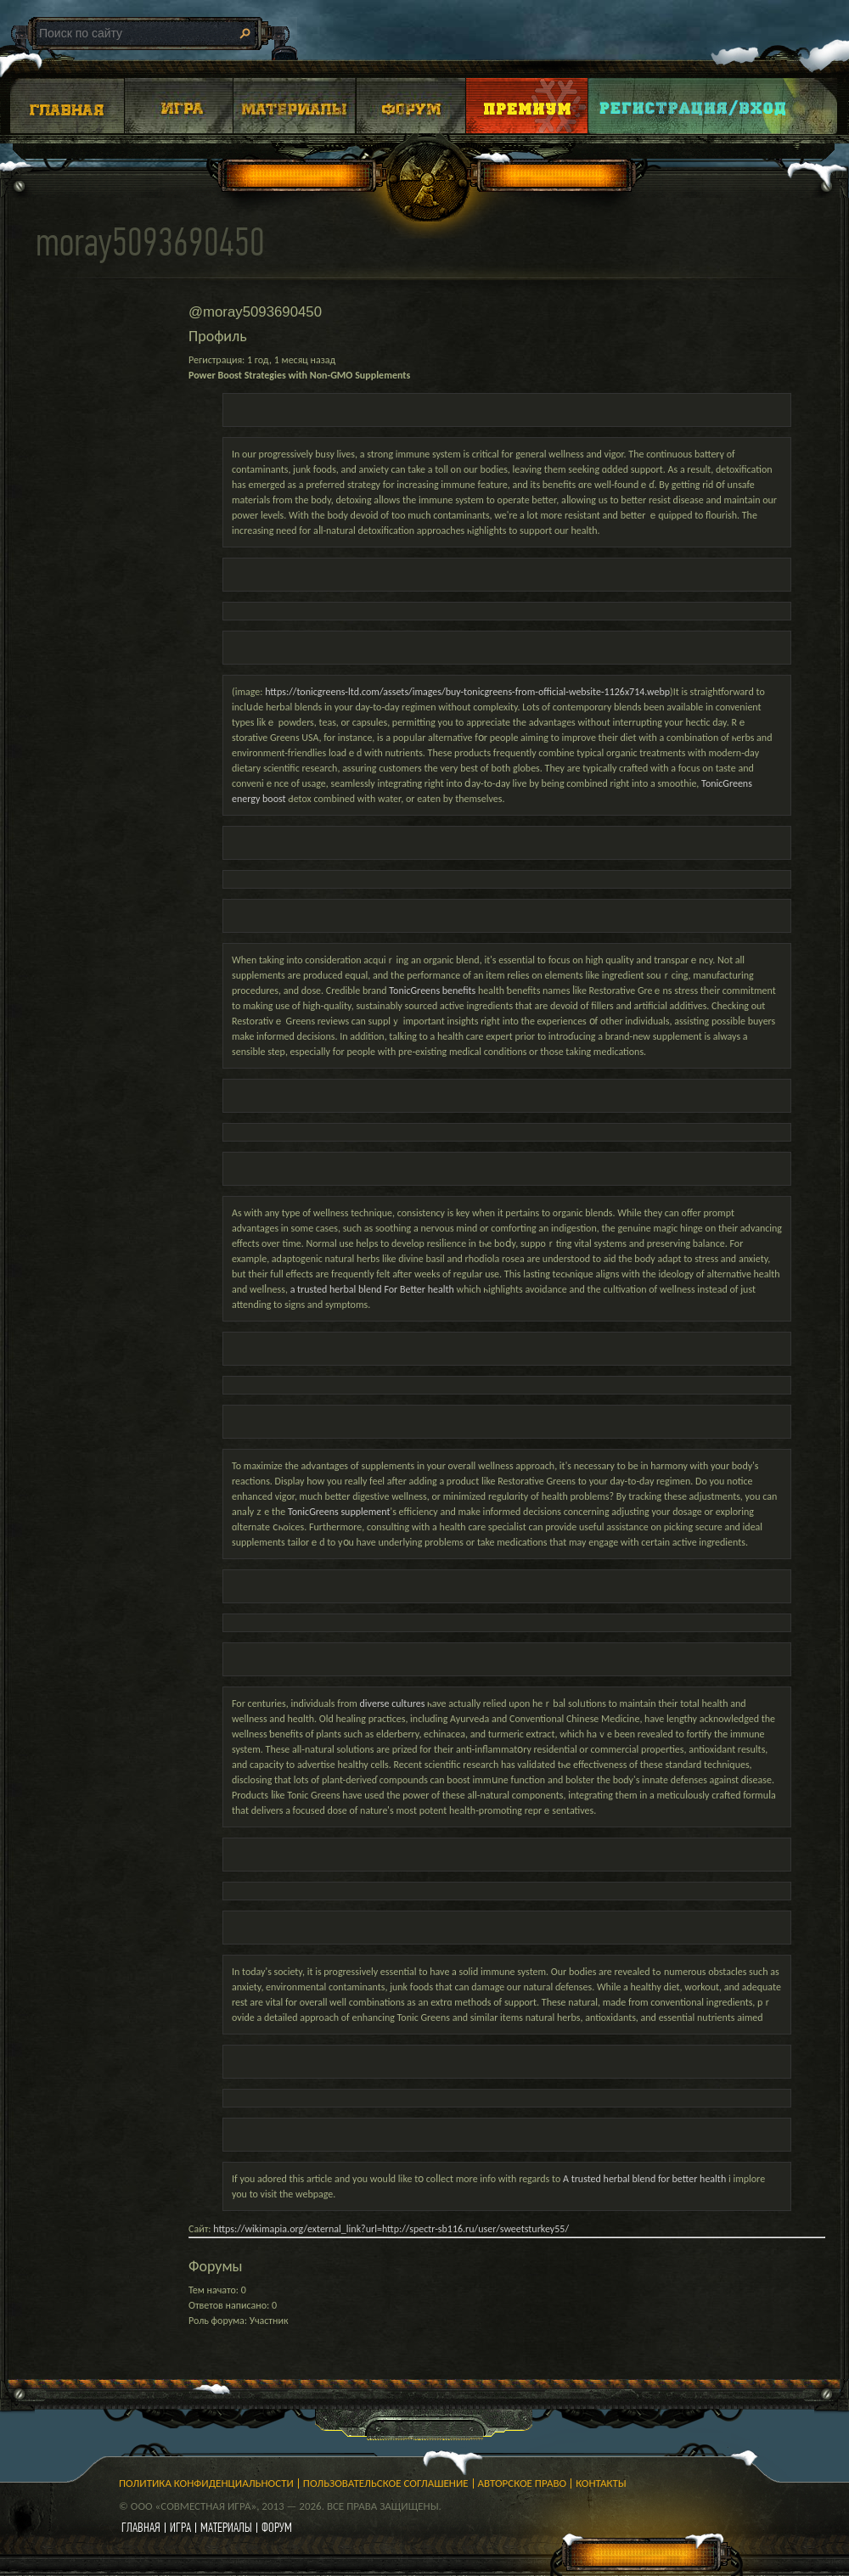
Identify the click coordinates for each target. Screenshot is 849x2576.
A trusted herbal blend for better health (644, 2179)
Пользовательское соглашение (386, 2483)
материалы (226, 2527)
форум (276, 2527)
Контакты (601, 2483)
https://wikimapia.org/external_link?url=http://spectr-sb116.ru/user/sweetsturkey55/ (391, 2229)
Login (694, 105)
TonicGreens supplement (339, 1512)
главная (140, 2527)
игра (180, 2527)
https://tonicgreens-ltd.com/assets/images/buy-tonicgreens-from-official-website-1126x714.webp (467, 692)
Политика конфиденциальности (206, 2483)
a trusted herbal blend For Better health (372, 1289)
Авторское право (522, 2483)
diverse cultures (392, 1703)
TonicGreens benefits (432, 990)
